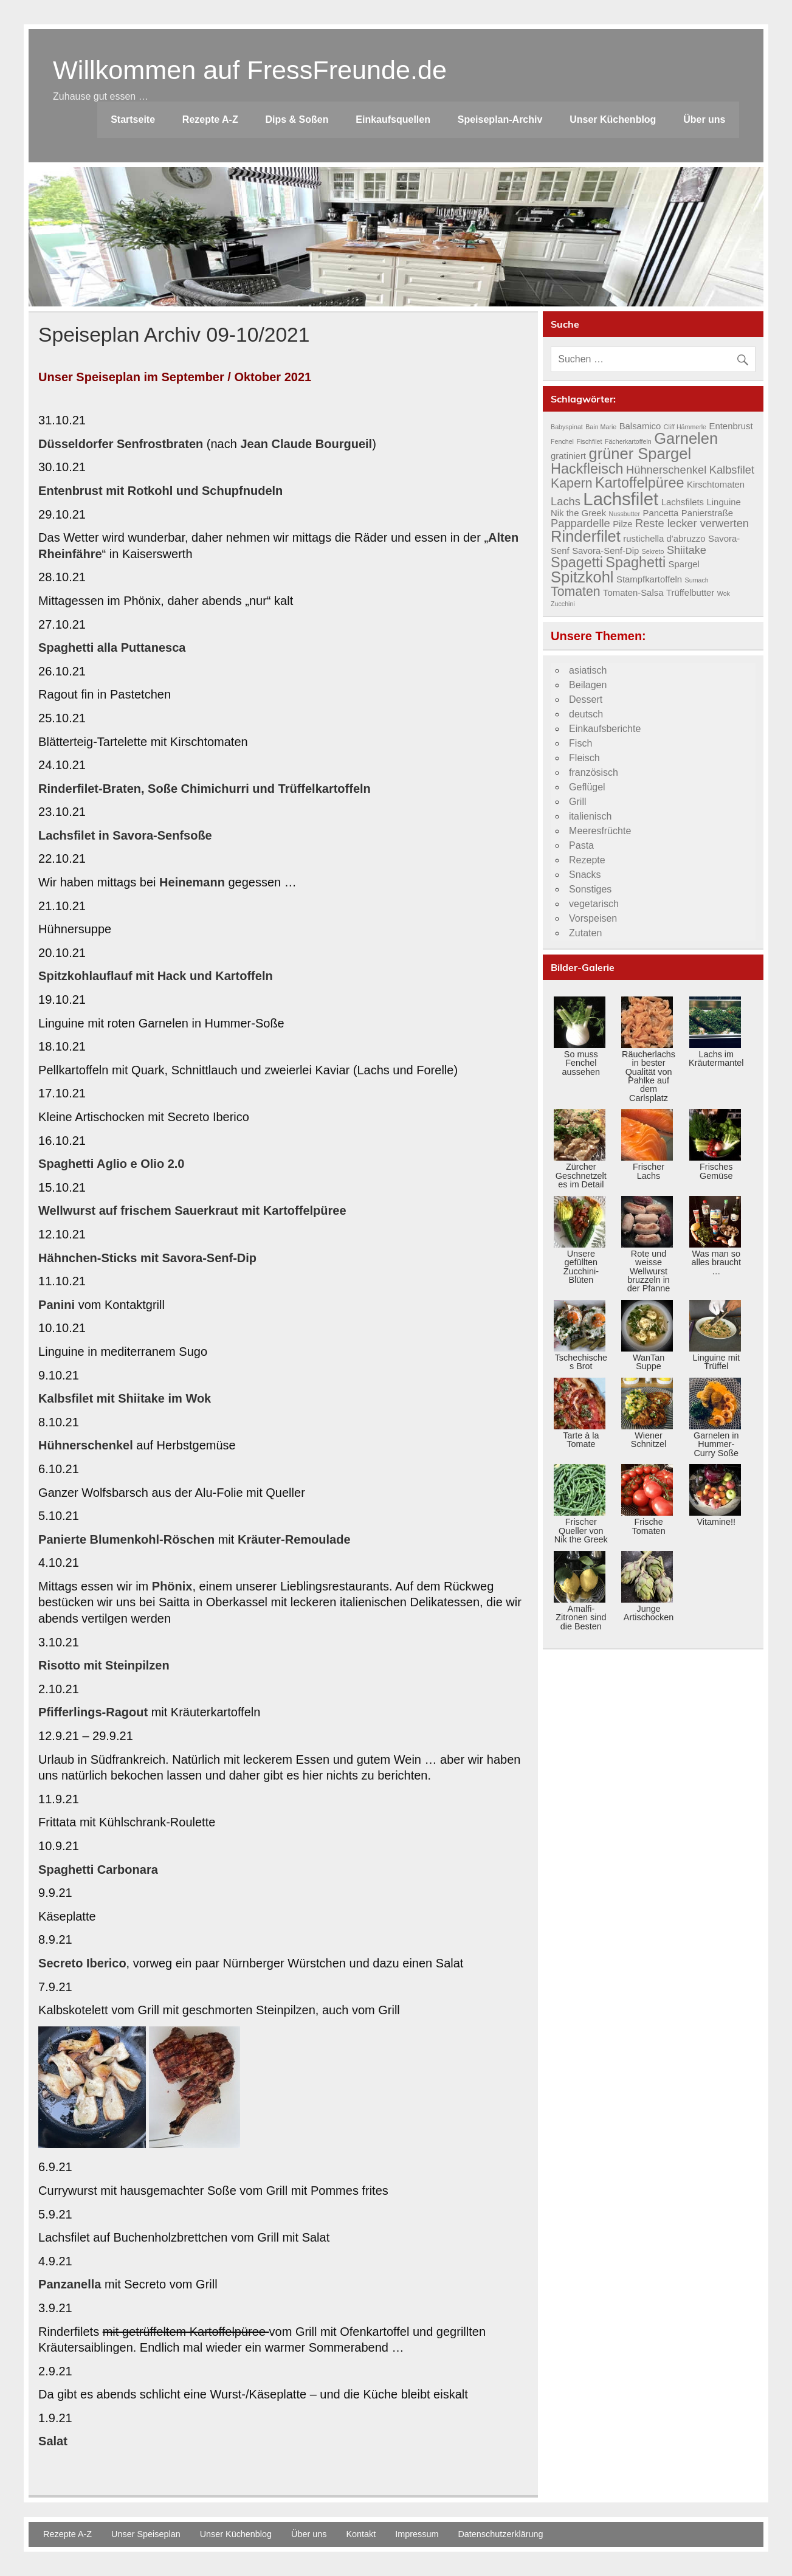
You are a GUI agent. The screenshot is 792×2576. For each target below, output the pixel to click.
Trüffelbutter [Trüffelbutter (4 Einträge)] (690, 593)
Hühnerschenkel (85, 1445)
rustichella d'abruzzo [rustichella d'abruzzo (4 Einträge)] (664, 539)
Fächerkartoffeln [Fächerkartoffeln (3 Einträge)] (628, 441)
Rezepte (587, 860)
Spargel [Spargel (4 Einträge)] (684, 564)
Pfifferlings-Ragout (93, 1712)
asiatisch (588, 670)
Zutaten (585, 933)
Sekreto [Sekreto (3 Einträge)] (653, 551)
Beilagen (588, 685)
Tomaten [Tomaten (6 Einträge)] (576, 591)
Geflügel (587, 787)
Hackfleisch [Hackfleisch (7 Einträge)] (587, 469)
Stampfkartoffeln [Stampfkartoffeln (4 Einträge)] (649, 579)
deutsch (586, 714)
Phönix (172, 1586)
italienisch (590, 816)
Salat (52, 2441)
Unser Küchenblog (613, 119)
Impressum (416, 2534)
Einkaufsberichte (605, 728)
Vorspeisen (593, 918)
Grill (577, 801)
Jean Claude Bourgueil (306, 444)
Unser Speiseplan (146, 2534)
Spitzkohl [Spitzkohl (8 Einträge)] (582, 576)
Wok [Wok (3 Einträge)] (723, 593)
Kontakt (361, 2534)
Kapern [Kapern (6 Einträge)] (572, 483)
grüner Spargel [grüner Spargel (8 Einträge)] (639, 453)
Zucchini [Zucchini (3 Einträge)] (563, 603)
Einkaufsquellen (393, 119)
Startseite (133, 119)
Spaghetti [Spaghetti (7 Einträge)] (635, 562)
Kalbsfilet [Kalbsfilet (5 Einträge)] (731, 469)
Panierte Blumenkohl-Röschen (126, 1539)
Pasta (581, 845)
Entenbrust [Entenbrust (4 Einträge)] (731, 426)
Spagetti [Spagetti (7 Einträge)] (577, 562)
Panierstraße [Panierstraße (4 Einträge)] (707, 513)
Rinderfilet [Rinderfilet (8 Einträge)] (586, 536)
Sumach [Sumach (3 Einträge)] (697, 580)
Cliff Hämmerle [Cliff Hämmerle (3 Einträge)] (685, 426)
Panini (56, 1304)
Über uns (704, 119)
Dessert (585, 699)
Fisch (580, 743)
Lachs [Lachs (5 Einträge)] (565, 501)
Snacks (585, 874)
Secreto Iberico (82, 1963)
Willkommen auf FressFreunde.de (250, 70)
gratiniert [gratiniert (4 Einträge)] (568, 456)
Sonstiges (590, 889)
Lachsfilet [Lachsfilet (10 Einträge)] (620, 499)
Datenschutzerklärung (500, 2534)
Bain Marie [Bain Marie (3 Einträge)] (600, 426)
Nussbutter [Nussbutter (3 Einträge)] (625, 513)
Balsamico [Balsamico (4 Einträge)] (640, 426)
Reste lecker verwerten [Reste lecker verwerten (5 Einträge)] (692, 523)
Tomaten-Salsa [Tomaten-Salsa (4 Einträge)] (633, 593)
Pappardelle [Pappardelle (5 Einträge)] (580, 523)
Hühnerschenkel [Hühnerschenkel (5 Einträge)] (666, 469)
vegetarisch (594, 904)
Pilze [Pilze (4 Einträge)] (622, 524)
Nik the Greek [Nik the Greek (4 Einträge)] (578, 513)
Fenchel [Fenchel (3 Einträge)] (562, 441)
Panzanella (69, 2284)
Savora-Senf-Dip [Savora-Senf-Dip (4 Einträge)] (605, 551)
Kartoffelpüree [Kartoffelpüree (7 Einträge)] (639, 483)
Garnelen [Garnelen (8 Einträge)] (686, 438)
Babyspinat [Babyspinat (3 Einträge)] (567, 426)
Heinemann (192, 882)
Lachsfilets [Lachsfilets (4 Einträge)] (682, 502)
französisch (593, 772)
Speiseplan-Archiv (500, 119)
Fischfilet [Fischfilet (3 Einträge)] (589, 441)
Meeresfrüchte (600, 831)
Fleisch (584, 758)
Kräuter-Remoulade (294, 1539)
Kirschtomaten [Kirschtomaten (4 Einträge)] (716, 484)
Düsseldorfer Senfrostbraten (120, 444)
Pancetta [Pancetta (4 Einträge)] (661, 513)
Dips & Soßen (296, 119)
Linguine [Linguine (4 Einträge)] (724, 502)
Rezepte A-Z (210, 119)
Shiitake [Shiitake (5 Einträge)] (686, 550)
